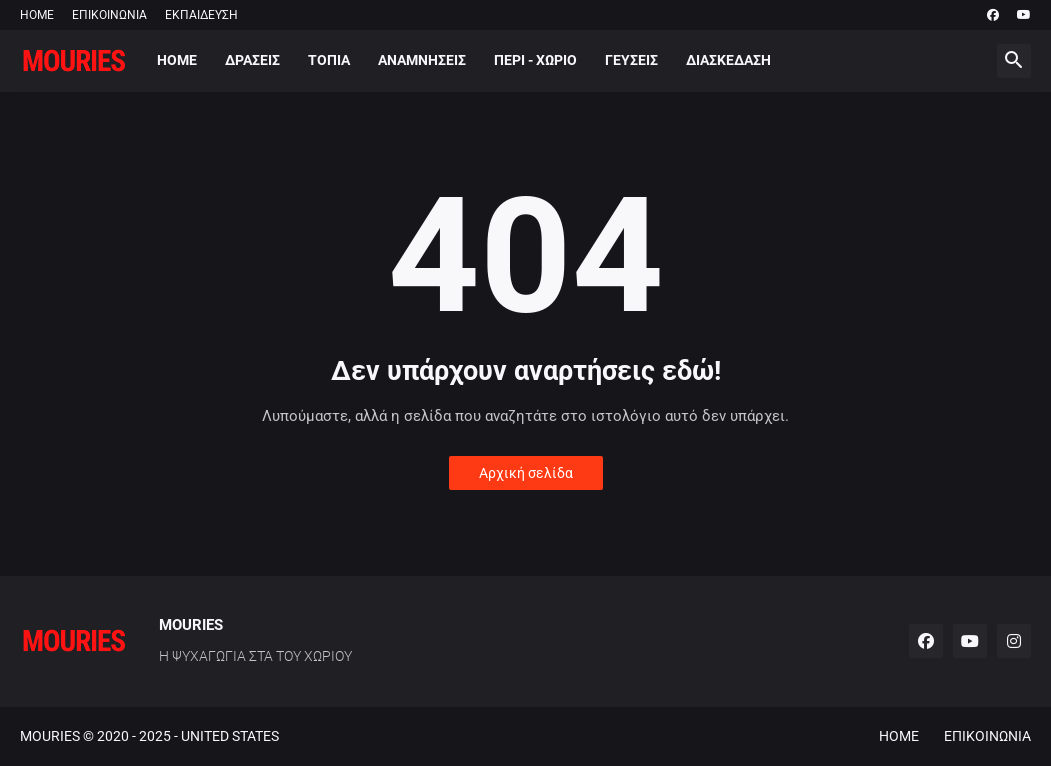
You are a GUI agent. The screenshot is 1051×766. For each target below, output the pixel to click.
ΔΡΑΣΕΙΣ (252, 60)
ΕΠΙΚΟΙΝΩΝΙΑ (109, 15)
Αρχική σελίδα (526, 473)
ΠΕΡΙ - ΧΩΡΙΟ (535, 60)
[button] (1014, 61)
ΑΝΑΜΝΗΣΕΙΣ (422, 60)
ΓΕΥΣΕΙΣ (631, 60)
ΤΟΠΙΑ (329, 60)
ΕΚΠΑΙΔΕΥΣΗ (201, 15)
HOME (37, 15)
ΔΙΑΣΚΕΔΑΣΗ (728, 60)
